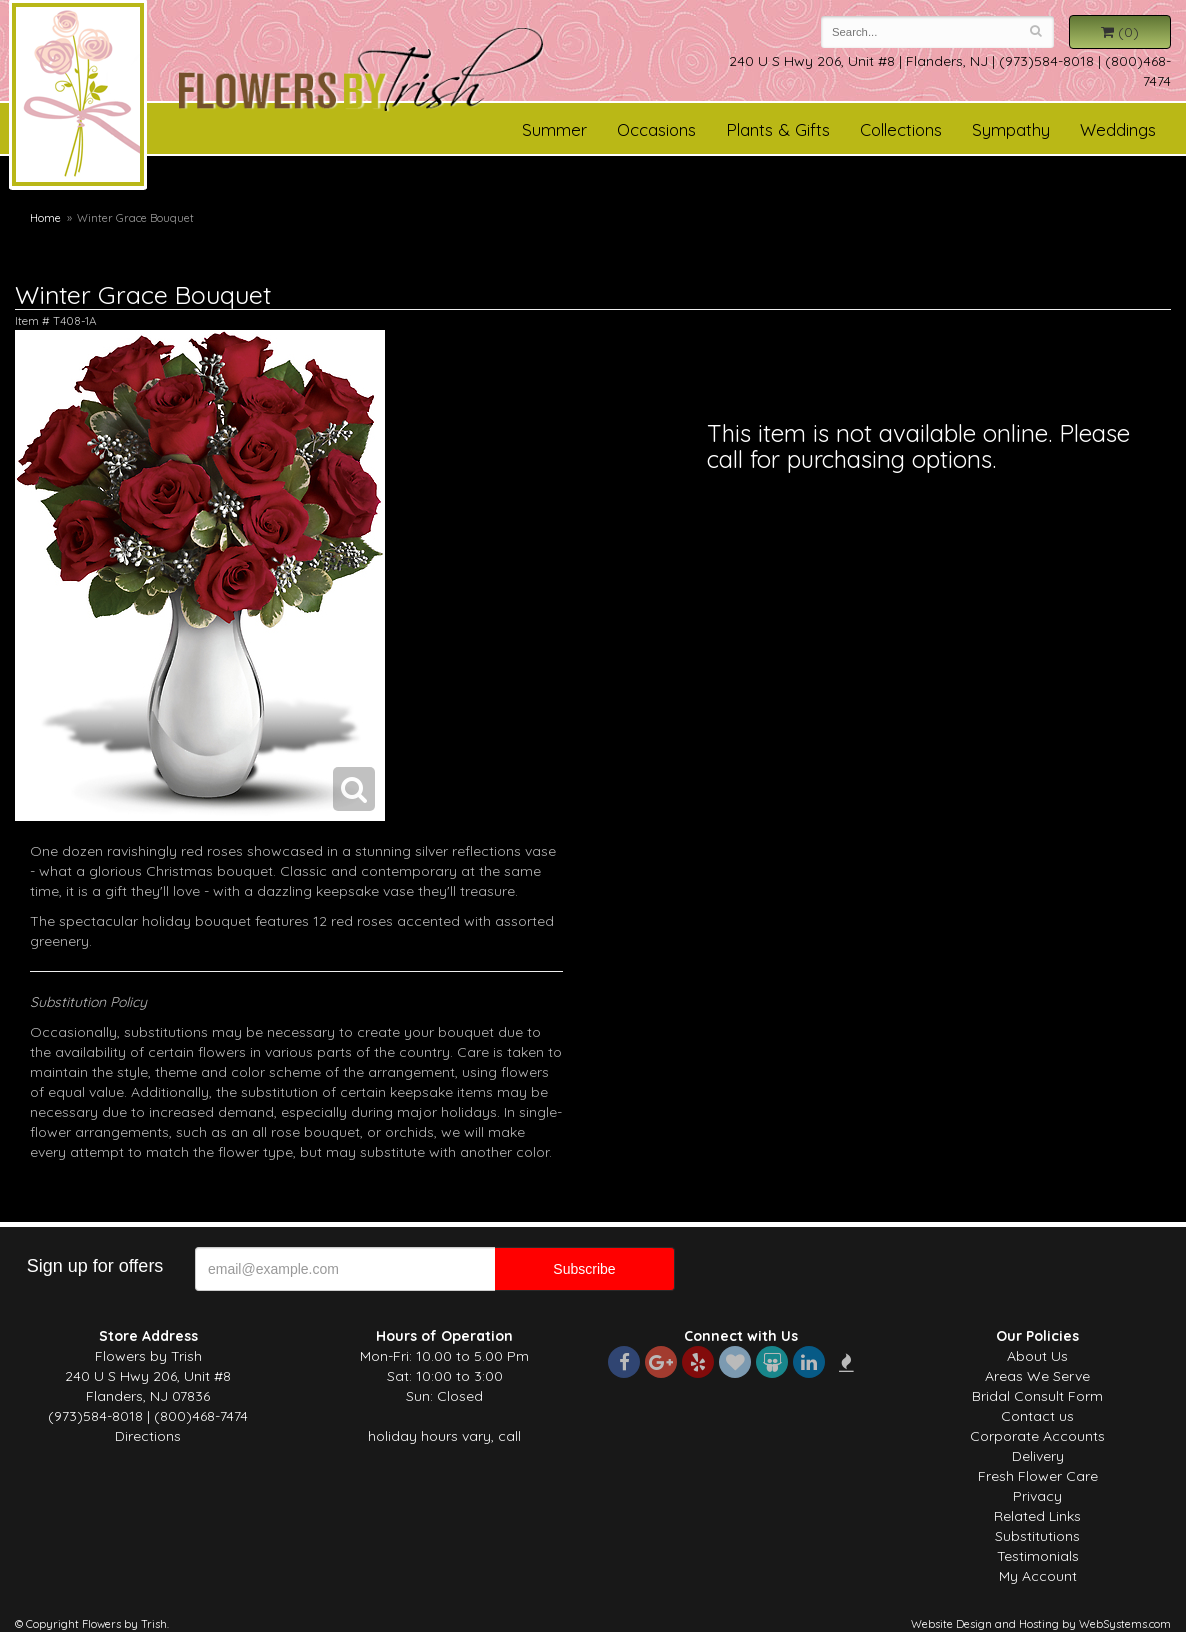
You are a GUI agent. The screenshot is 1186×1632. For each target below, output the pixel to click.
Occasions (656, 129)
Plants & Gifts (778, 129)
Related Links (1037, 1516)
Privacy (1037, 1496)
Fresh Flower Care (1038, 1476)
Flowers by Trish (78, 98)
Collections (901, 129)
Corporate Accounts (1037, 1436)
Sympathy (1011, 129)
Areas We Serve (1037, 1376)
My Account (1038, 1576)
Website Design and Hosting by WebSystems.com (1041, 1624)
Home (45, 218)
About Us (1037, 1356)
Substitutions (1037, 1536)
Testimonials (1038, 1556)
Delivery (1038, 1456)
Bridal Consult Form (1037, 1396)
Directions (148, 1436)
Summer (554, 129)
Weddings (1118, 129)
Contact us (1037, 1416)
